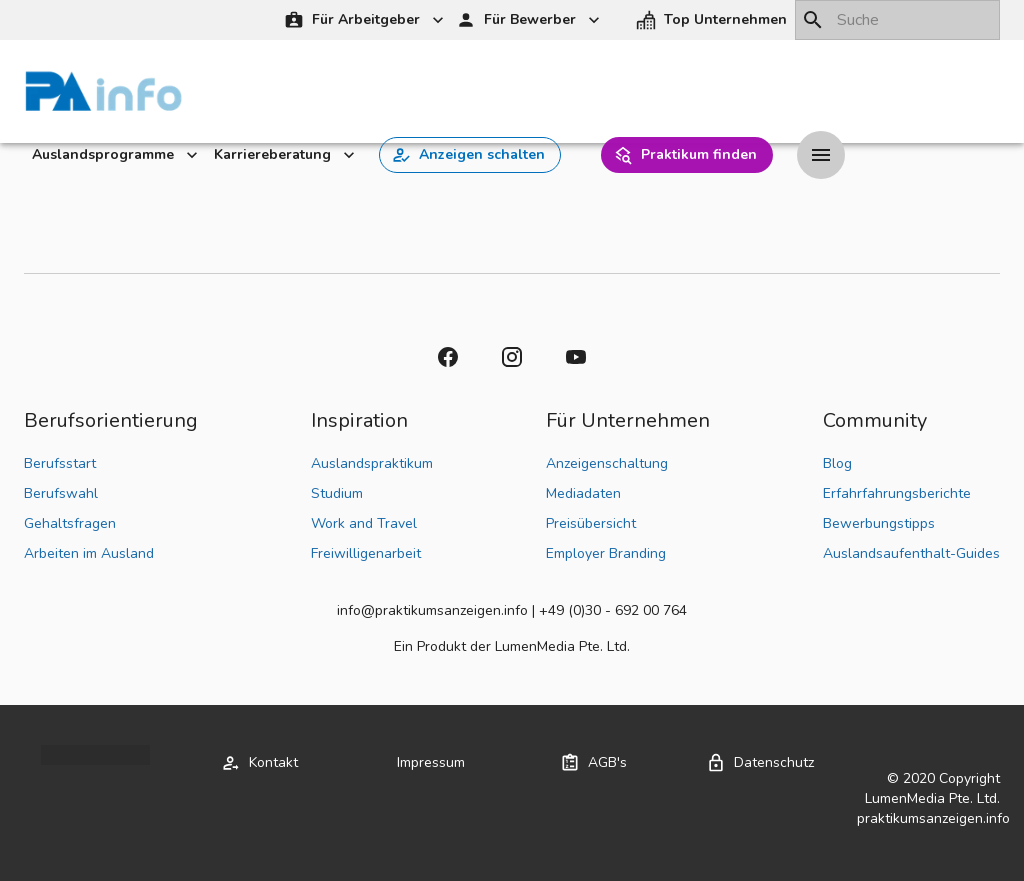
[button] (713, 20)
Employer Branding (606, 553)
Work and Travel (364, 523)
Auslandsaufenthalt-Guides (911, 553)
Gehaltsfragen (70, 523)
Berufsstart (60, 463)
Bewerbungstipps (879, 523)
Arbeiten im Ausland (89, 553)
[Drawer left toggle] (821, 155)
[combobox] (897, 20)
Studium (337, 493)
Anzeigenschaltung (607, 463)
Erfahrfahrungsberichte (897, 493)
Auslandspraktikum (372, 463)
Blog (837, 463)
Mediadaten (583, 493)
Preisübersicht (591, 523)
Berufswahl (61, 493)
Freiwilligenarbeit (366, 553)
